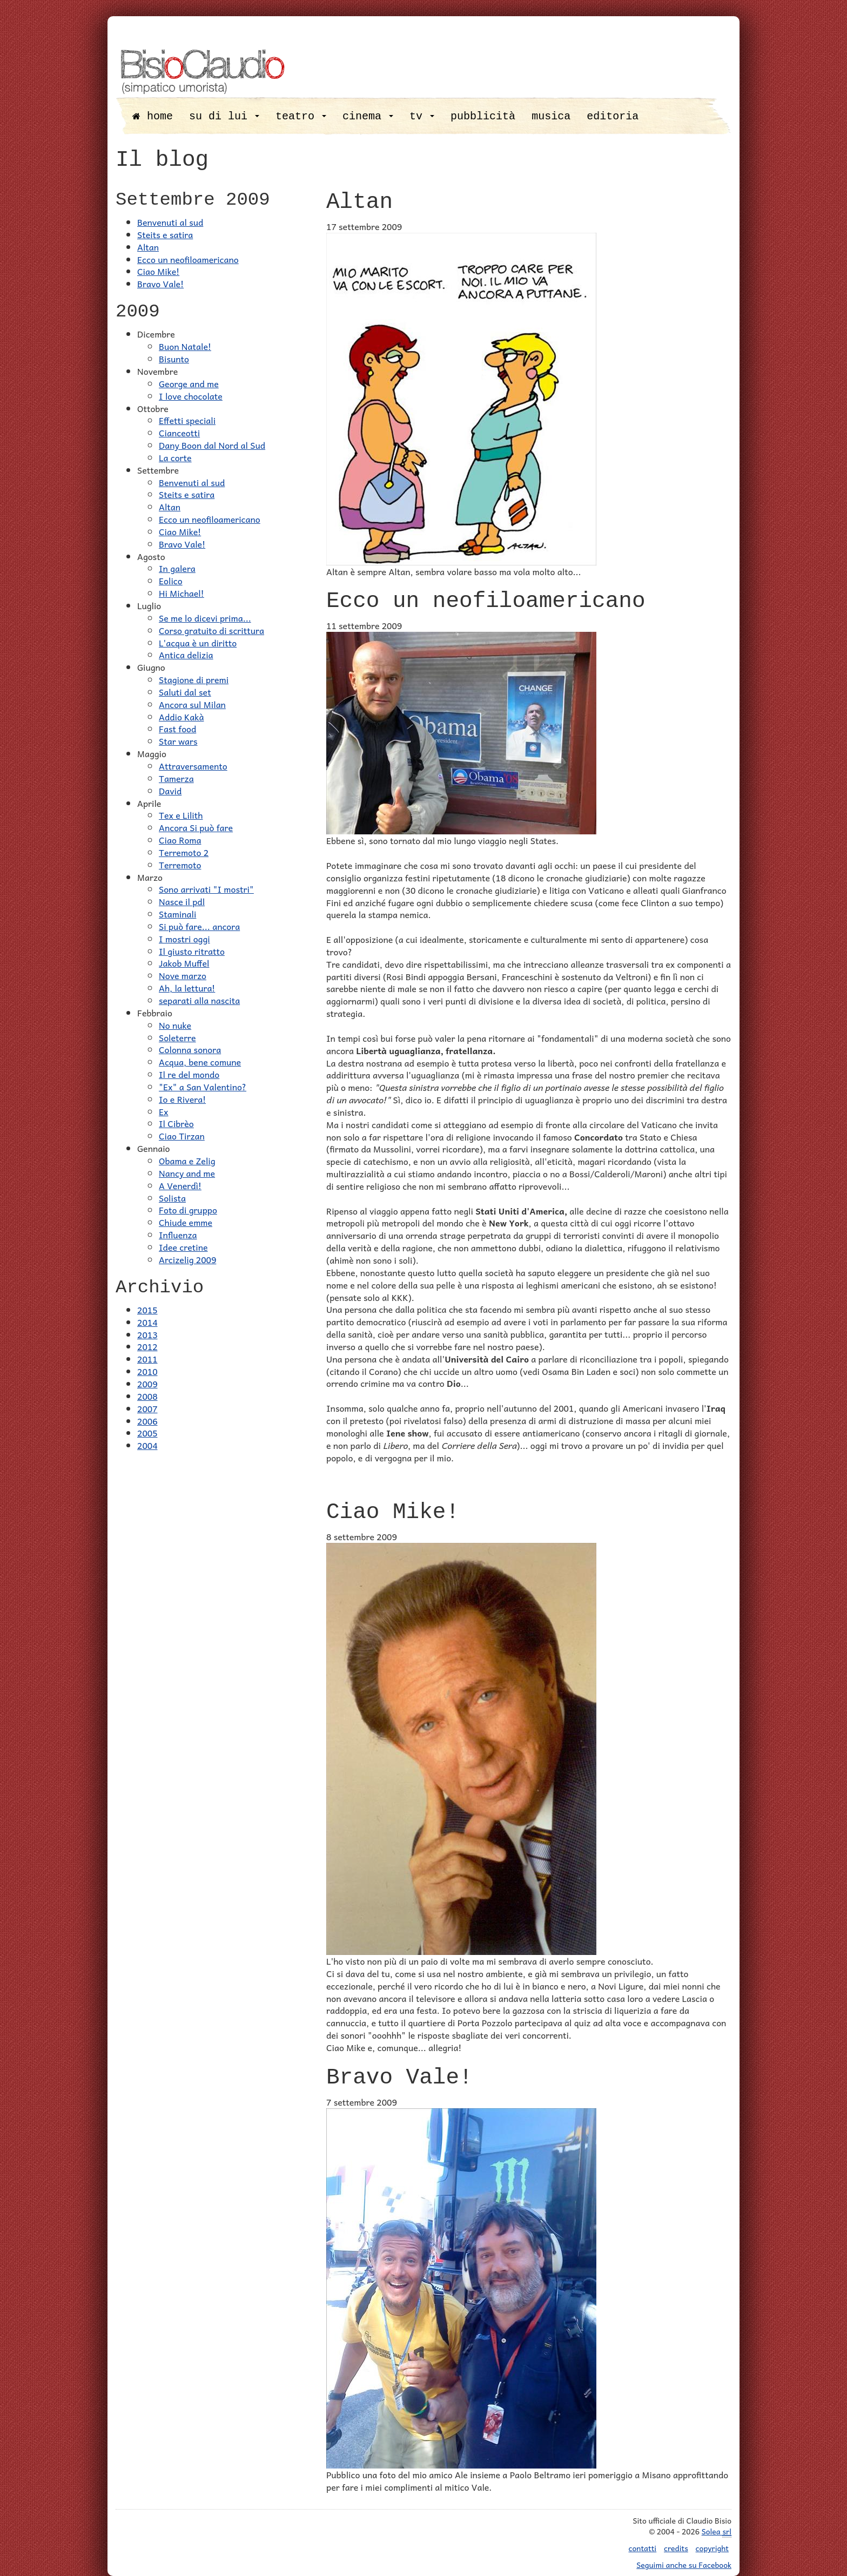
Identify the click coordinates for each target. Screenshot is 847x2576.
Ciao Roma (180, 840)
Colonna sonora (190, 1049)
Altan (148, 247)
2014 (147, 1322)
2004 (147, 1445)
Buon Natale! (185, 346)
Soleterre (177, 1037)
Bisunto (174, 359)
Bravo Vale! (160, 284)
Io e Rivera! (182, 1099)
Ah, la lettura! (187, 988)
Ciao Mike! (158, 271)
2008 (147, 1396)
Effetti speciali (187, 420)
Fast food (177, 728)
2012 (147, 1346)
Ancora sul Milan (192, 704)
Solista (172, 1198)
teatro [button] (300, 116)
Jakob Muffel (184, 963)
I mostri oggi (184, 939)
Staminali (177, 914)
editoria (612, 116)
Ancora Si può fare (196, 827)
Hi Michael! (181, 593)
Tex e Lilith (181, 815)
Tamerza (176, 778)
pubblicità (483, 116)
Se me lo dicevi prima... (205, 618)
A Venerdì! (180, 1185)
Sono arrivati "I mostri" (206, 889)
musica (551, 116)
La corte (175, 457)
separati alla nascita (199, 1000)
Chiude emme (185, 1222)
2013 (147, 1334)
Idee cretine (183, 1247)
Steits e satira (165, 234)
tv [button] (421, 116)
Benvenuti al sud (170, 222)
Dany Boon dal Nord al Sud (212, 445)
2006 (147, 1421)
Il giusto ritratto (192, 951)
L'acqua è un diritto (198, 643)
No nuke (175, 1025)
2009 (147, 1384)
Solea (716, 2531)
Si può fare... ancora (199, 926)
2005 (147, 1433)
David (170, 791)
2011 (147, 1359)
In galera (177, 568)
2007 (147, 1408)
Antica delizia (186, 655)
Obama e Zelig (187, 1161)
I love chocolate (191, 396)
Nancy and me (187, 1173)
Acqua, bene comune (200, 1062)
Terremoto (180, 865)
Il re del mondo (189, 1074)
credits (676, 2548)
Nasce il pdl (182, 901)
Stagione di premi (193, 679)
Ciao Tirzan (182, 1136)
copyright (712, 2548)
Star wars (178, 741)
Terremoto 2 (184, 852)
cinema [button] (367, 116)
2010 (147, 1371)
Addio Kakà (181, 717)
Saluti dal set (185, 692)
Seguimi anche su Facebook (683, 2565)
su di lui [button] (224, 116)
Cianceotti (179, 433)
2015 (147, 1310)
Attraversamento (193, 766)
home (152, 116)
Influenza (178, 1235)
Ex (164, 1111)
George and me (189, 383)
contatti (643, 2548)
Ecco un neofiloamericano (188, 259)
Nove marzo (182, 975)
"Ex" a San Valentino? (202, 1087)
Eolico (171, 581)
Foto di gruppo (188, 1210)
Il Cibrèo (176, 1123)
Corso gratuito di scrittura (211, 630)
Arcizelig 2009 (187, 1259)
